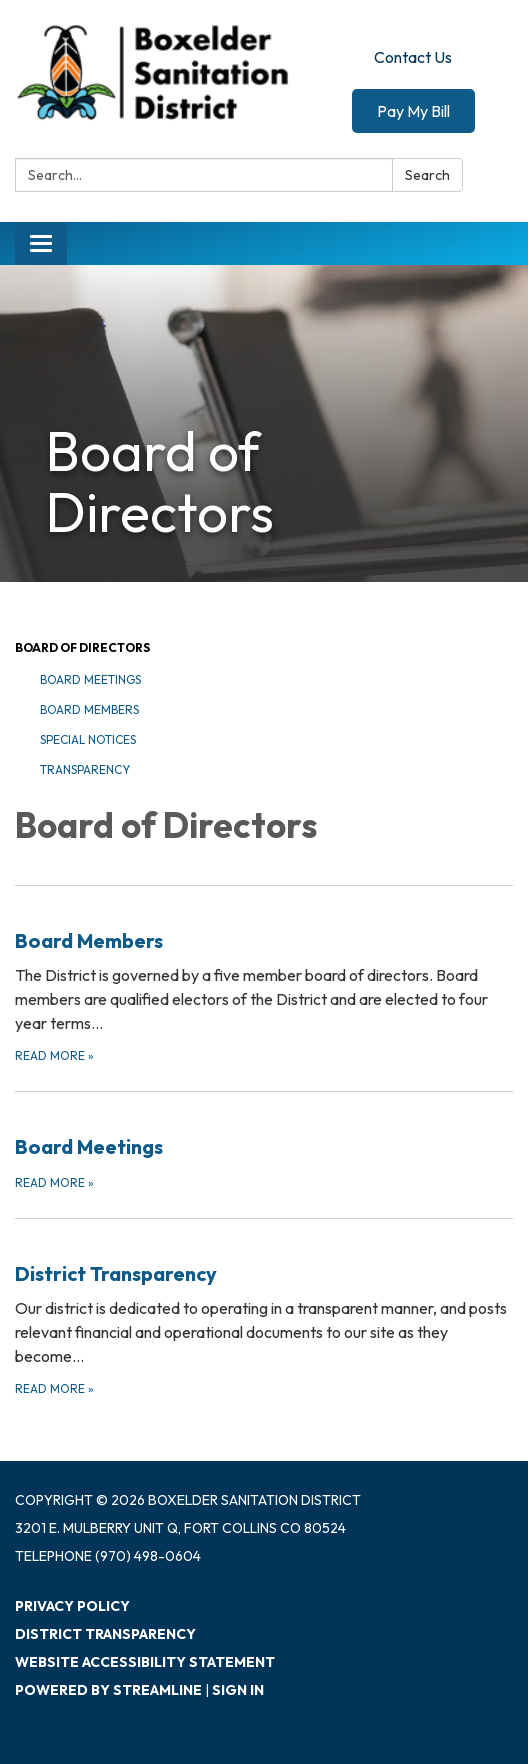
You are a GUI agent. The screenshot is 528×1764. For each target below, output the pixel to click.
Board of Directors (82, 647)
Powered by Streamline (108, 1690)
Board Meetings (90, 679)
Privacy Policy (72, 1606)
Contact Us (413, 57)
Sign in (238, 1690)
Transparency (85, 769)
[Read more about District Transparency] (264, 1308)
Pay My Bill (413, 111)
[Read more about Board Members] (264, 975)
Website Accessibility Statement (145, 1662)
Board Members (89, 709)
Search (427, 175)
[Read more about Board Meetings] (264, 1142)
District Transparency (105, 1634)
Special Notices (88, 739)
